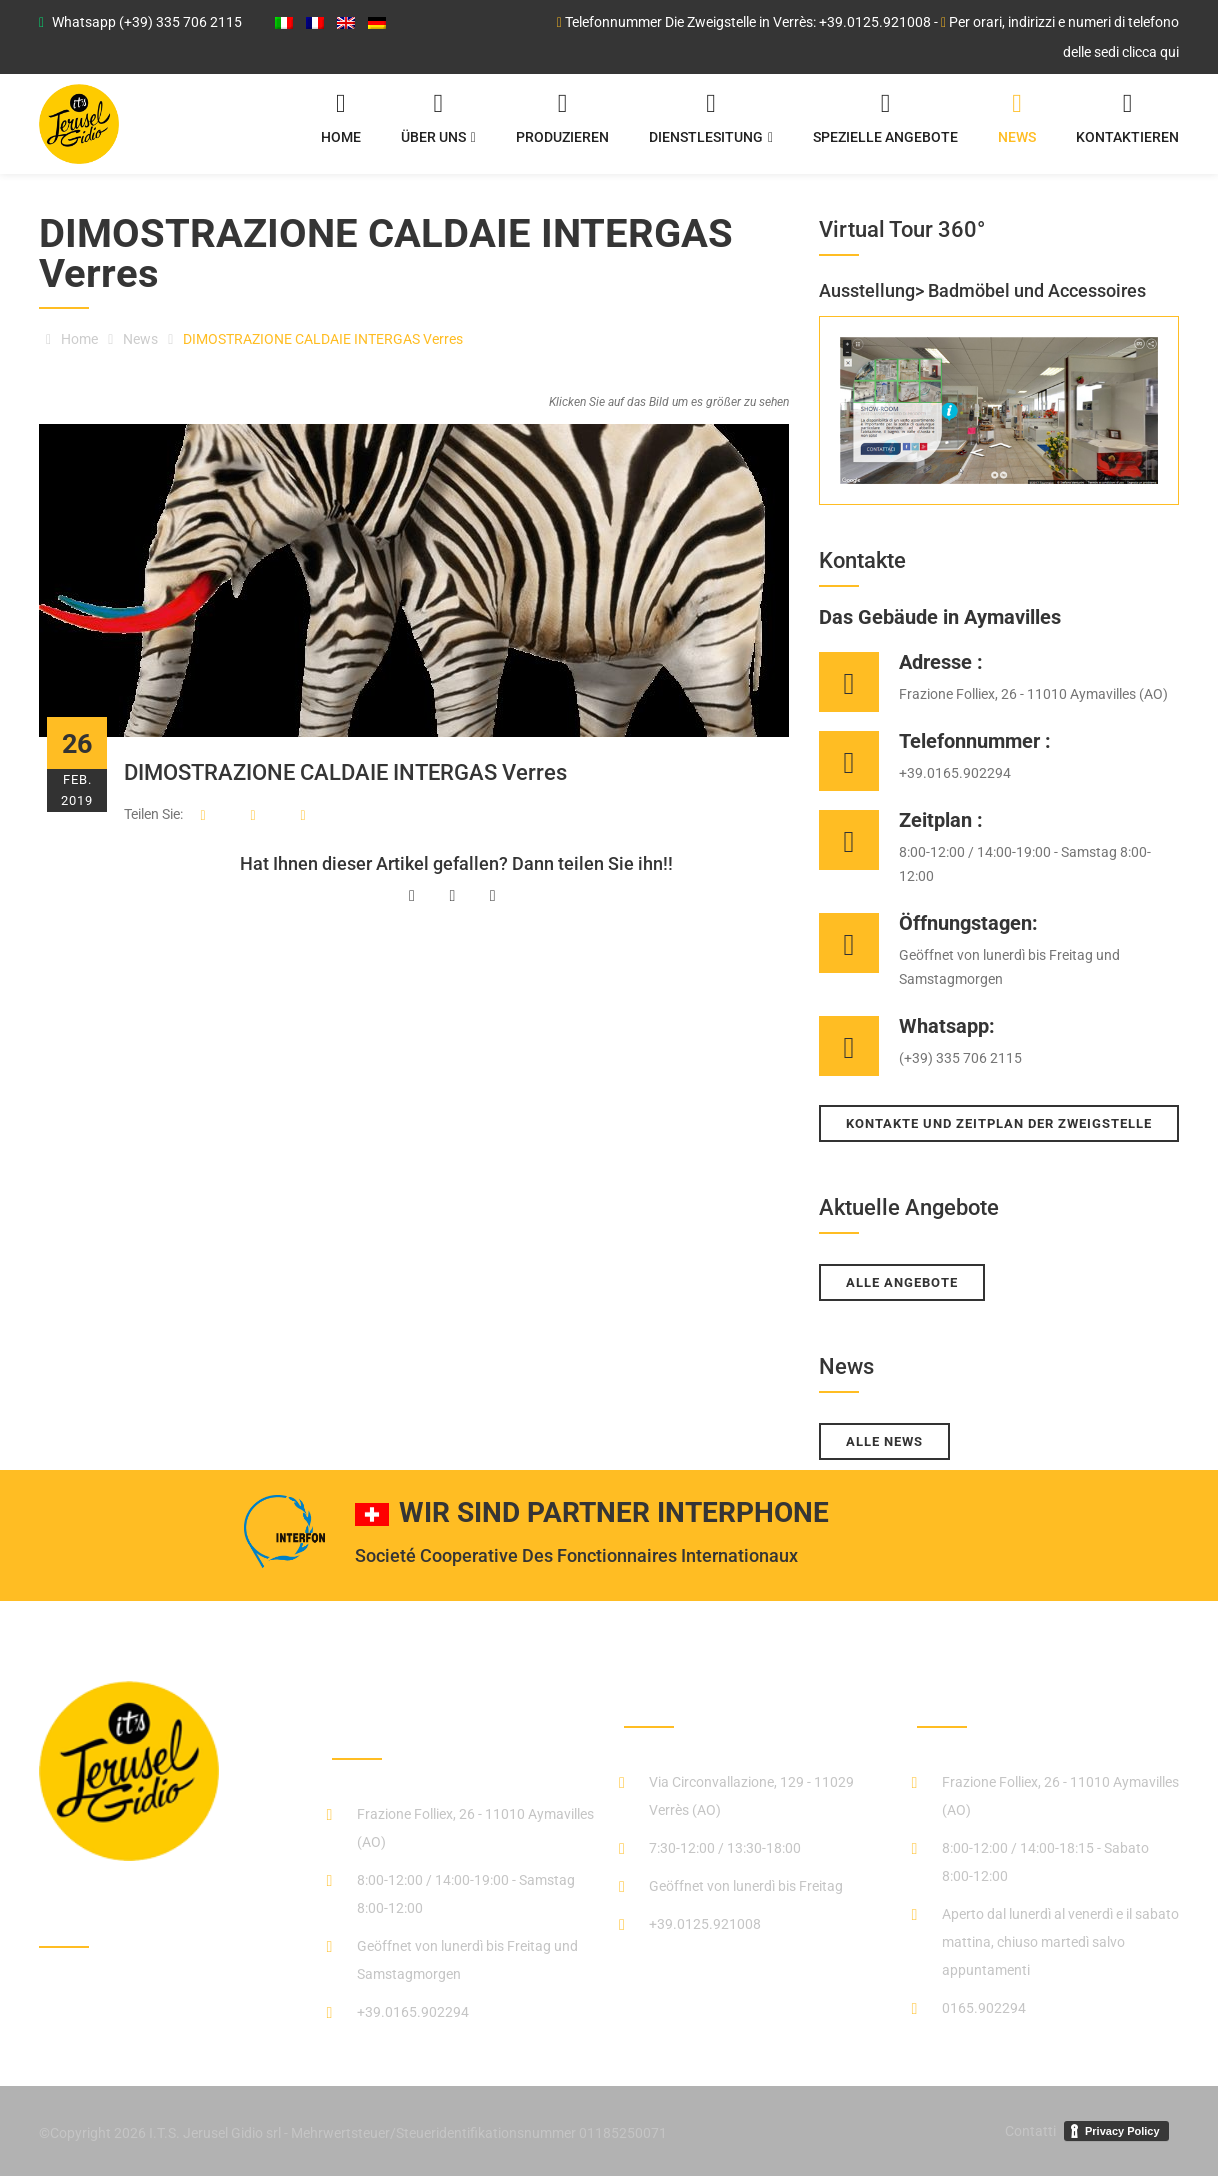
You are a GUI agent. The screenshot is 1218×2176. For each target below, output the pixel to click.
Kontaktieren (1127, 122)
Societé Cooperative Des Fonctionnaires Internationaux (576, 1555)
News (1017, 122)
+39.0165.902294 (413, 2012)
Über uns (438, 122)
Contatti (1030, 2131)
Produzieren (562, 122)
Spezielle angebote (885, 122)
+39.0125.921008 (875, 22)
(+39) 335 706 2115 (180, 22)
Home (341, 122)
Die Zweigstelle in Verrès (745, 1696)
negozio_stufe (985, 1696)
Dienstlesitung (711, 122)
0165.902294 (984, 2008)
